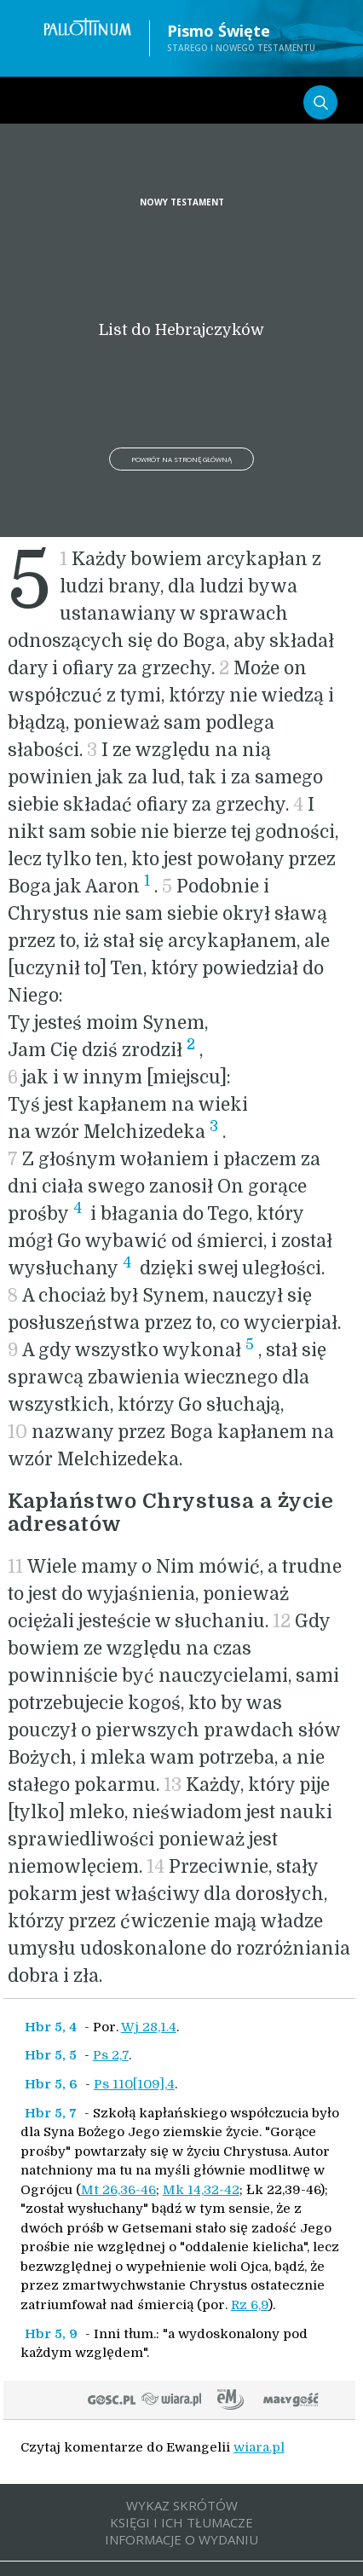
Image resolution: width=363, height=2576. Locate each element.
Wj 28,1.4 (148, 2027)
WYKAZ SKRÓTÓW (182, 2505)
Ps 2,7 (111, 2055)
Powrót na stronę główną (181, 459)
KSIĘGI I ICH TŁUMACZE (181, 2522)
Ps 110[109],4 (134, 2084)
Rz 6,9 (249, 2305)
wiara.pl (259, 2447)
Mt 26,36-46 (118, 2190)
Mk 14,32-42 (201, 2190)
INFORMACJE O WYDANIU (181, 2539)
